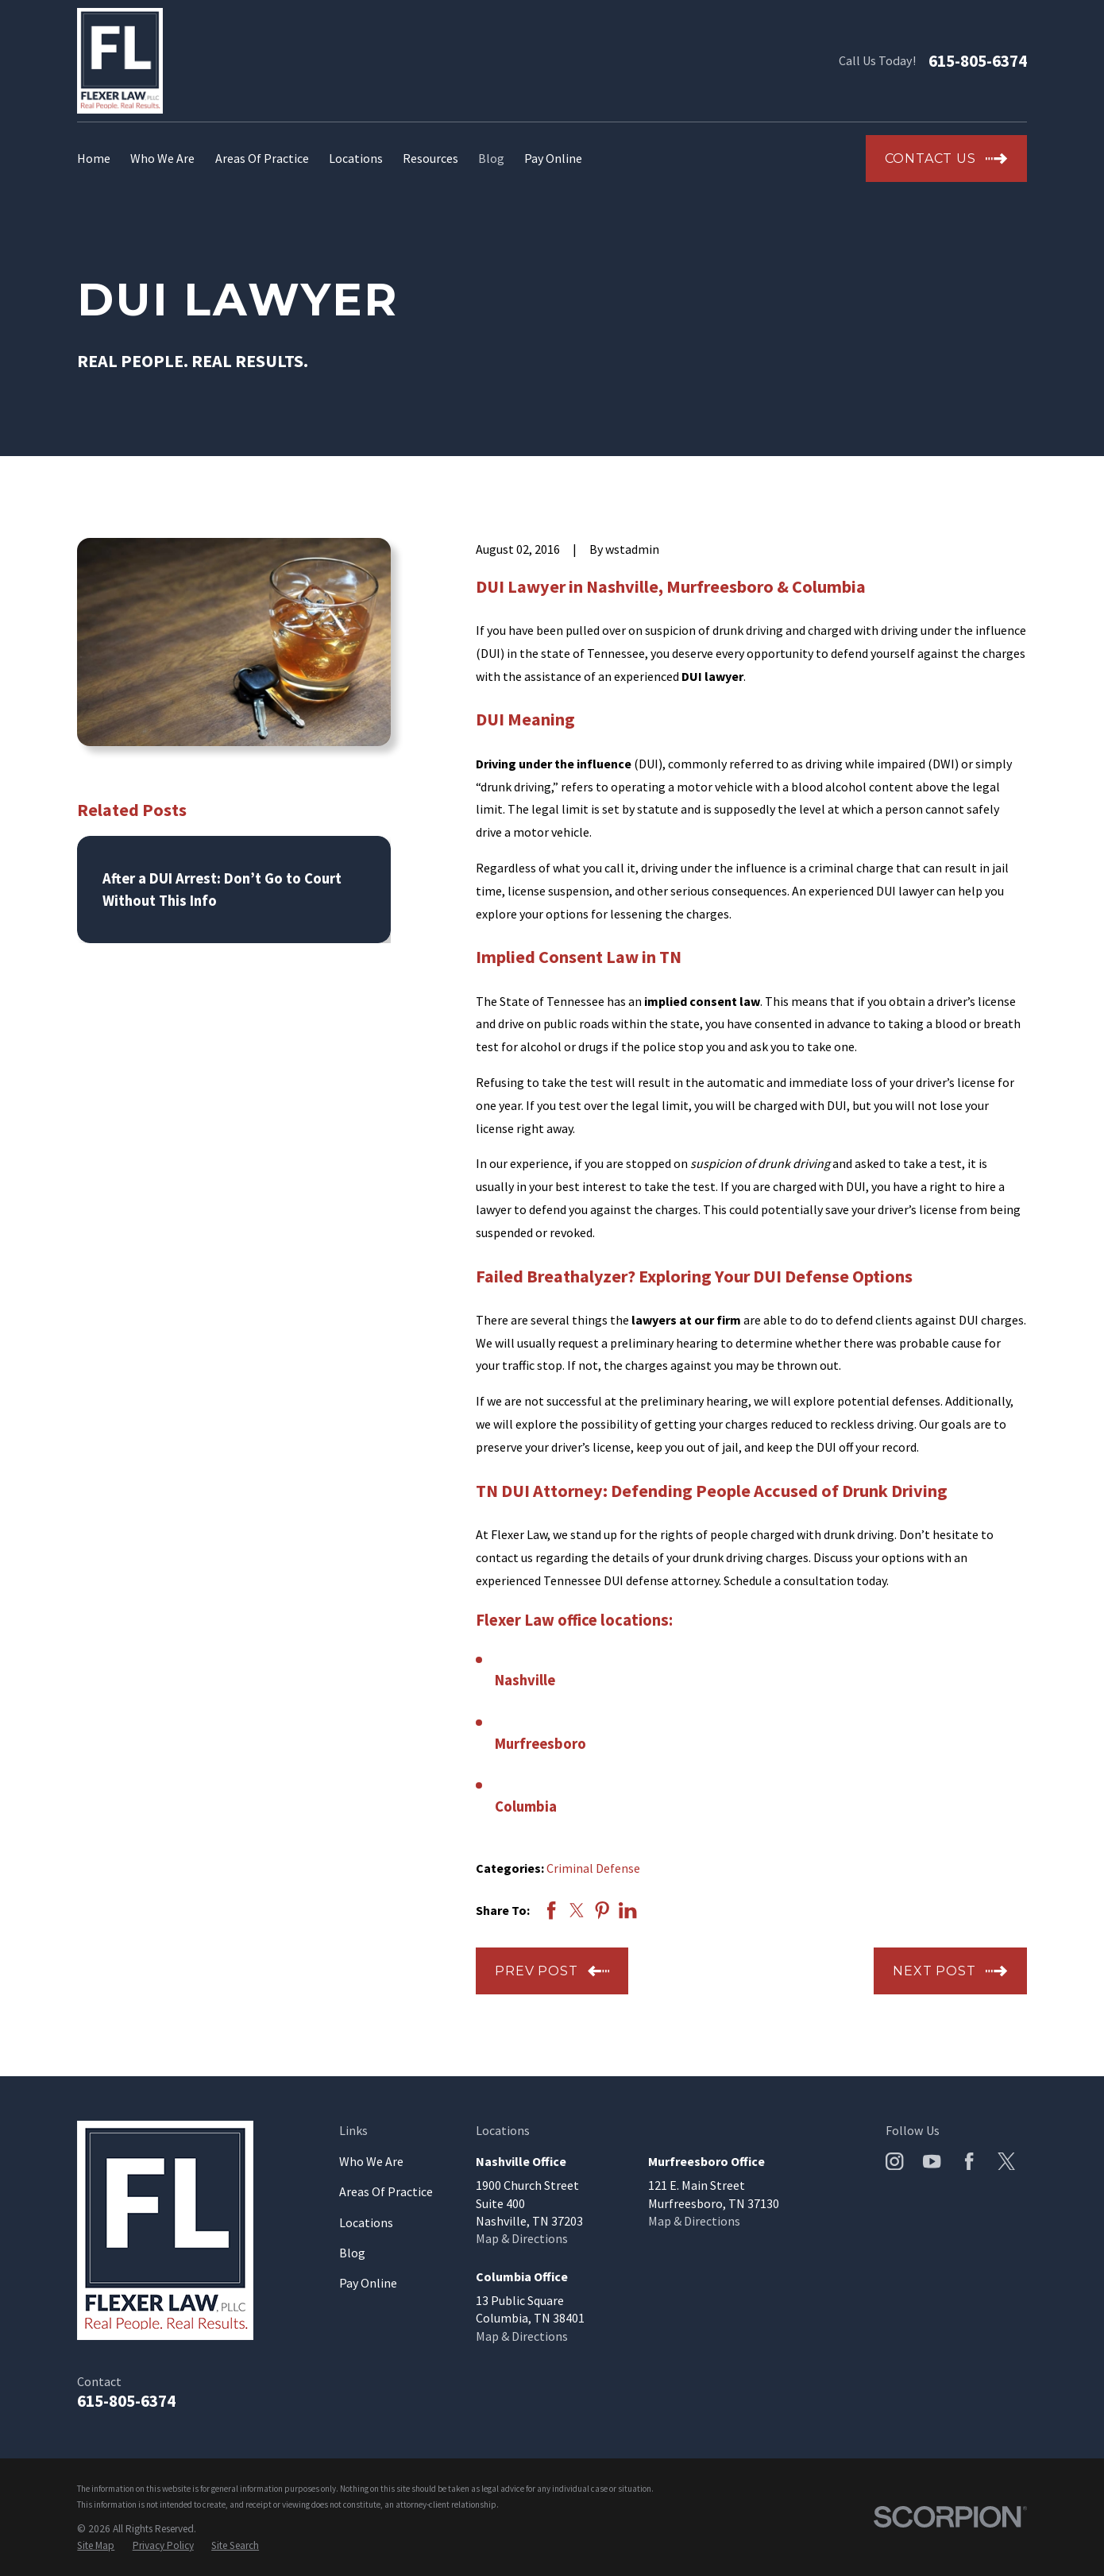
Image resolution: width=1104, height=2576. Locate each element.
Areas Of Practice (386, 2191)
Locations (366, 2222)
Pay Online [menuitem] (553, 158)
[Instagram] (894, 2161)
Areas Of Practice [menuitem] (262, 158)
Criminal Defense (593, 1868)
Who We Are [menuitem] (162, 158)
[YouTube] (931, 2161)
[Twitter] (1006, 2161)
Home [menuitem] (93, 158)
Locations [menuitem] (356, 158)
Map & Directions (522, 2238)
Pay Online (368, 2283)
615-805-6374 (977, 60)
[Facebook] (969, 2161)
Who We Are (371, 2161)
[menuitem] (95, 2546)
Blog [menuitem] (491, 158)
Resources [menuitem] (430, 158)
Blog (352, 2253)
